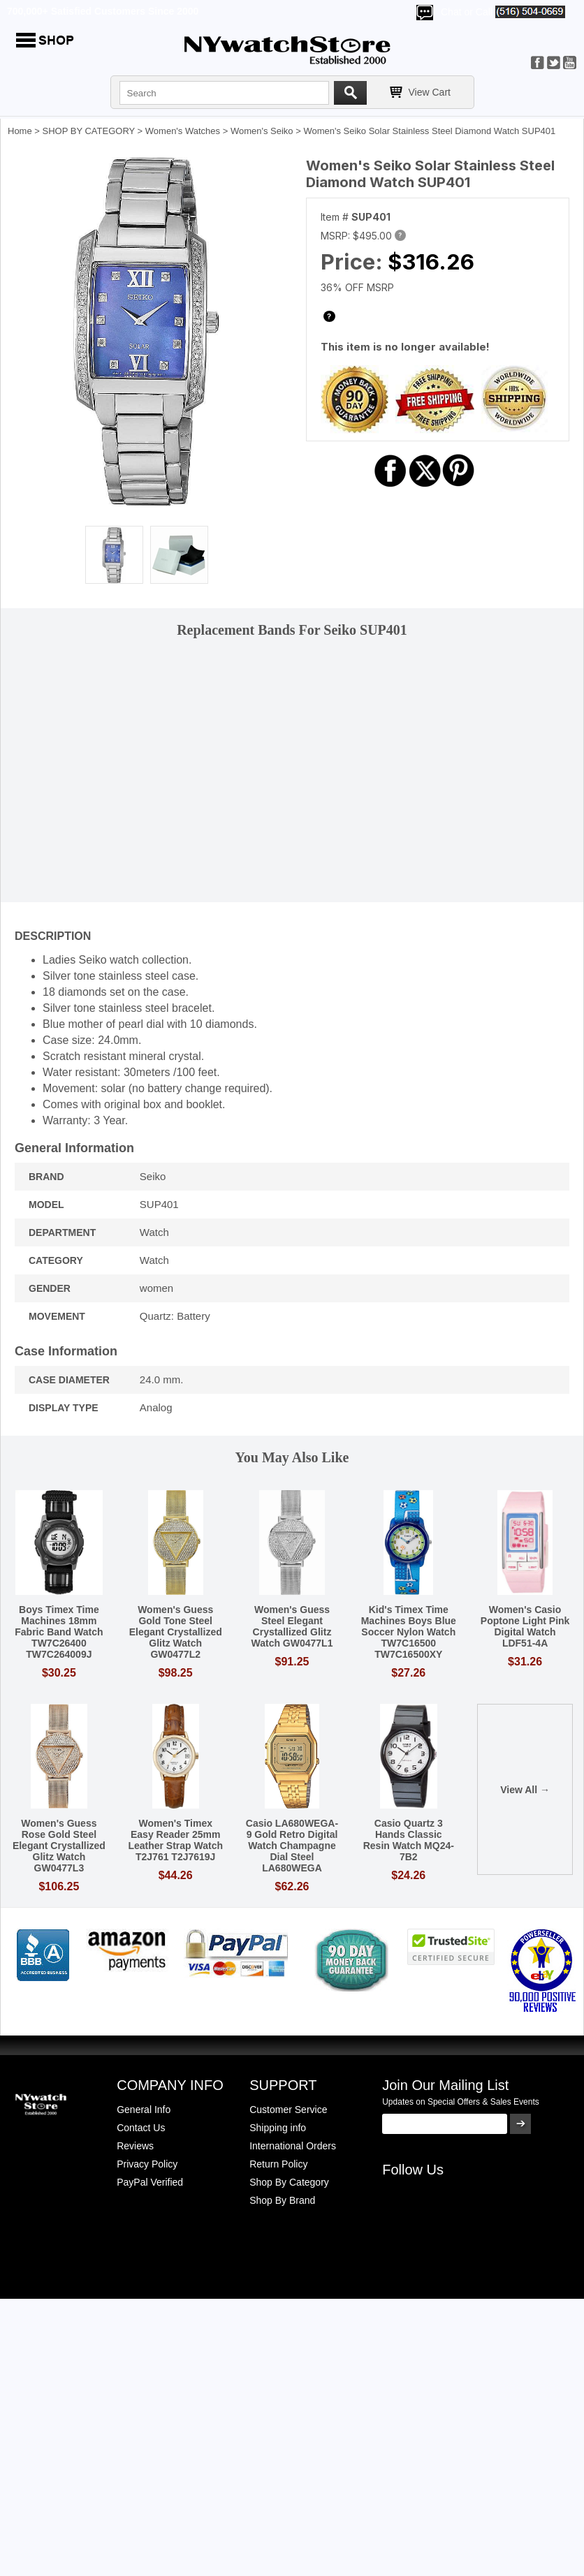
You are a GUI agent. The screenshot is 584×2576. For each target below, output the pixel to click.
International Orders (292, 2145)
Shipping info (277, 2127)
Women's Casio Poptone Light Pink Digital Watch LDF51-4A (525, 1626)
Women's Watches (182, 131)
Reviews (135, 2145)
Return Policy (278, 2164)
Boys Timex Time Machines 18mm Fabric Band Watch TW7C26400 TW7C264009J (59, 1632)
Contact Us (141, 2127)
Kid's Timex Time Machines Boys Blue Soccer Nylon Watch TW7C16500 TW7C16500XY (408, 1632)
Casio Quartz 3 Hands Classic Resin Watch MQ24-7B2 (408, 1840)
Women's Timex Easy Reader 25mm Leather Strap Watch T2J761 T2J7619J (175, 1840)
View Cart (430, 92)
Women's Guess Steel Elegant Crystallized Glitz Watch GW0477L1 (292, 1626)
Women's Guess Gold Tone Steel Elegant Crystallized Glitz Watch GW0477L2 (175, 1632)
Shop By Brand (282, 2200)
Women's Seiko (262, 131)
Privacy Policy (147, 2164)
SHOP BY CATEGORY (89, 131)
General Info (143, 2109)
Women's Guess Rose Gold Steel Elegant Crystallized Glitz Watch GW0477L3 (59, 1846)
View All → (525, 1789)
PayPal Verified (150, 2182)
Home (20, 131)
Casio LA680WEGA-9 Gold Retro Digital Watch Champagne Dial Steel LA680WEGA (292, 1846)
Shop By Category (289, 2182)
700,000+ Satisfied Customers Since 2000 (102, 11)
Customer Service (288, 2109)
